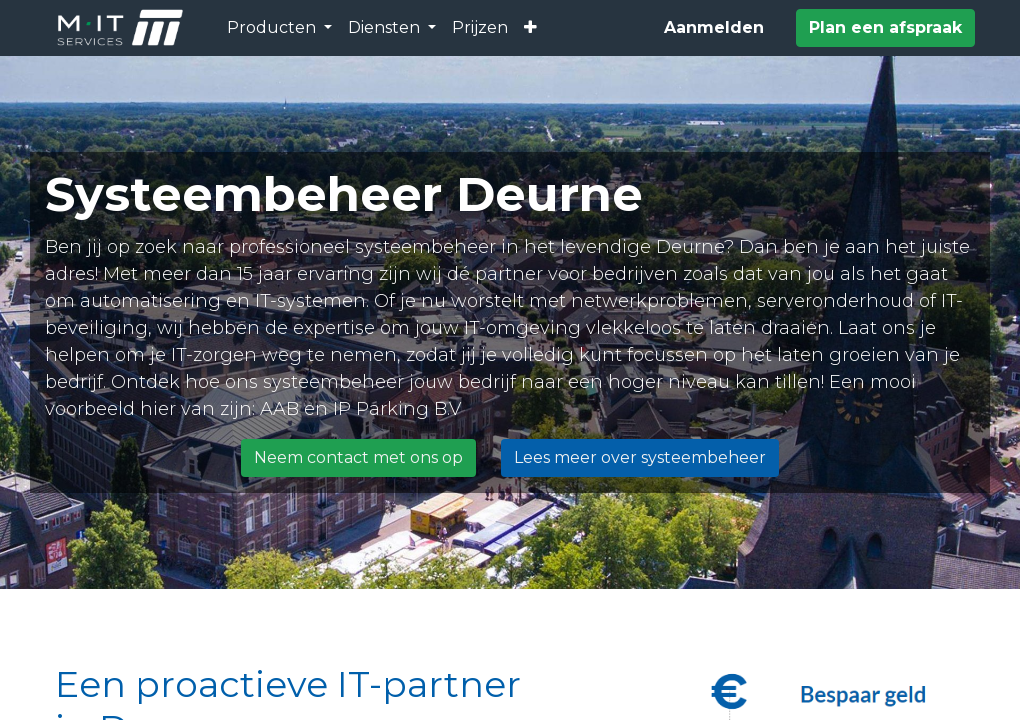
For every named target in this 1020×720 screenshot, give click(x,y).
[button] (530, 28)
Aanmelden (714, 27)
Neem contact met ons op (358, 457)
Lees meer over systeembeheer (640, 457)
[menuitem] (480, 28)
